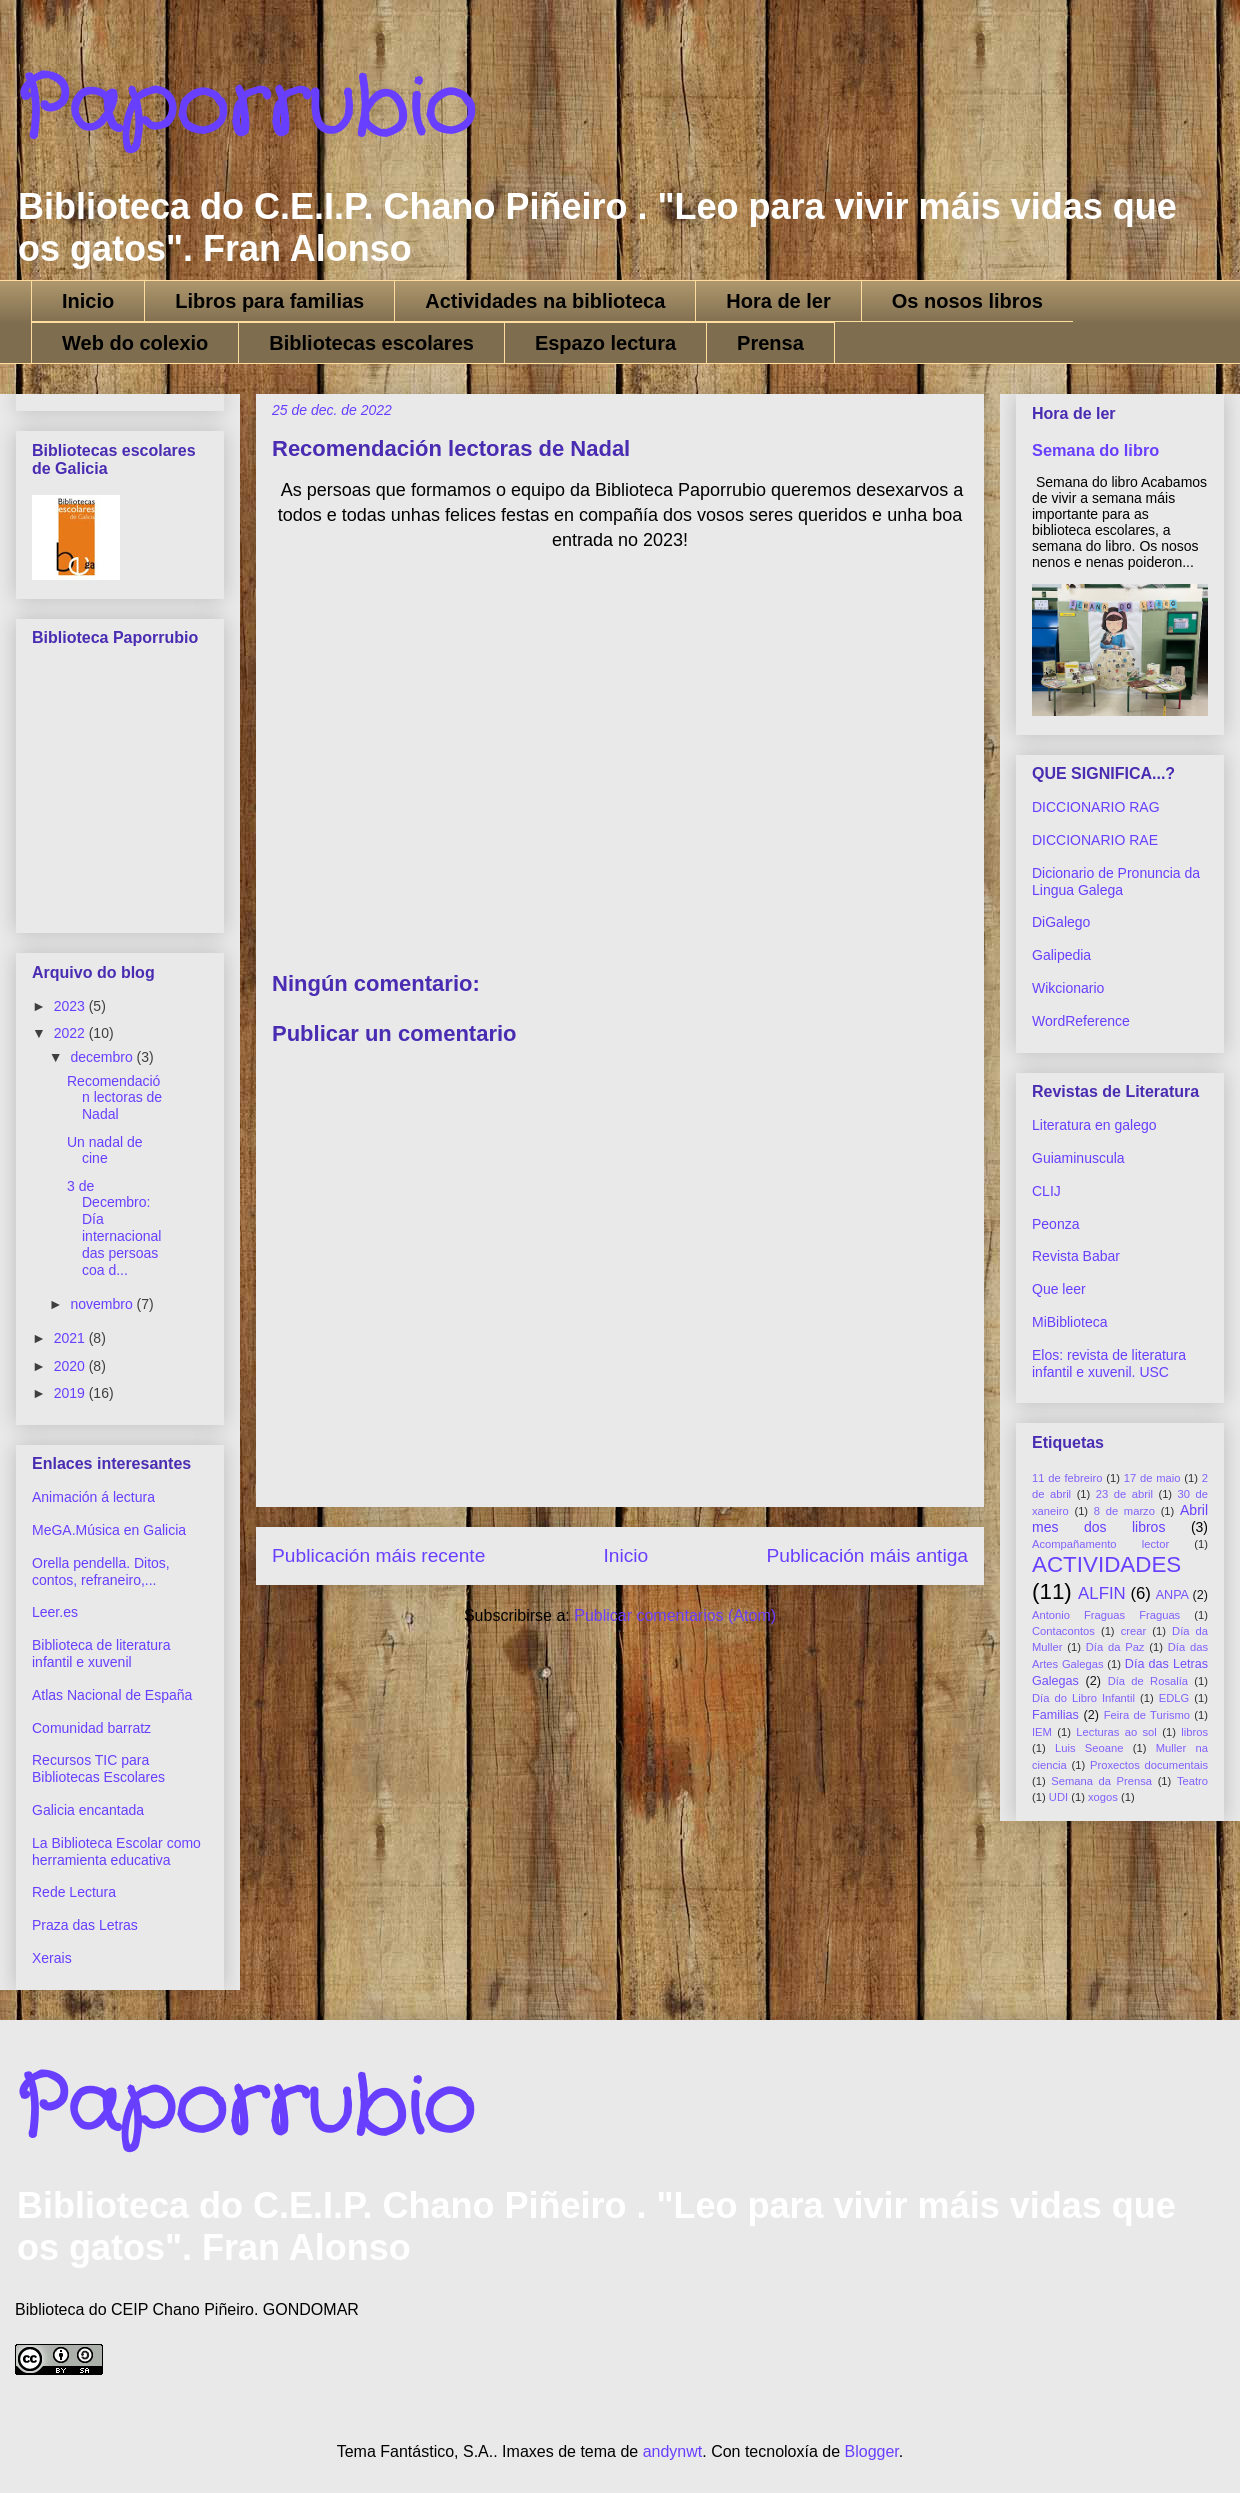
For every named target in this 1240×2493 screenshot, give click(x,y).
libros (1194, 1732)
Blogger (872, 2451)
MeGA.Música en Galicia (109, 1530)
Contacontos (1063, 1631)
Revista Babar (1076, 1256)
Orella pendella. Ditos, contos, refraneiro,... (101, 1571)
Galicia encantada (88, 1810)
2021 (71, 1338)
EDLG (1174, 1698)
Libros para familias (269, 301)
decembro (103, 1057)
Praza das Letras (85, 1925)
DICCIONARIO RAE (1095, 840)
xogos (1103, 1797)
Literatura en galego (1094, 1125)
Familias (1055, 1715)
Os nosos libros (967, 301)
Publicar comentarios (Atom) (675, 1615)
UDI (1058, 1797)
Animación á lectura (93, 1497)
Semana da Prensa (1101, 1781)
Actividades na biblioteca (545, 301)
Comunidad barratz (91, 1728)
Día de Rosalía (1148, 1681)
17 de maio (1152, 1478)
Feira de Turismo (1147, 1715)
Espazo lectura (605, 343)
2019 (71, 1393)
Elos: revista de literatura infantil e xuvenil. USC (1109, 1363)
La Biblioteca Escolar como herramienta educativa (116, 1851)
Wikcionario (1068, 988)
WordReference (1081, 1021)
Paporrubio (245, 110)
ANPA (1172, 1595)
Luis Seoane (1089, 1748)
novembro (103, 1304)
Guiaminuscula (1078, 1158)
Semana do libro (1095, 450)
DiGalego (1061, 922)
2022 (71, 1033)
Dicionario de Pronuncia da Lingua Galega (1116, 881)
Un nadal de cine (105, 1150)
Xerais (52, 1958)
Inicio (88, 301)
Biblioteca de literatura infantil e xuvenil (101, 1653)
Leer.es (55, 1612)
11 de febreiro (1067, 1478)
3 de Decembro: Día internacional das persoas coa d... (114, 1228)
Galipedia (1061, 955)
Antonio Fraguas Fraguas (1106, 1615)
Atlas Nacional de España (112, 1695)
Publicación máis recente (378, 1555)
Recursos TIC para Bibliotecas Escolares (98, 1768)
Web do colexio (135, 343)
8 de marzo (1124, 1511)
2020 (71, 1366)
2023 (71, 1006)
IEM (1042, 1732)
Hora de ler (778, 301)
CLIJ (1046, 1191)
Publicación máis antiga (867, 1555)
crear (1134, 1631)
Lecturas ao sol (1116, 1732)
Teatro (1192, 1781)
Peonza (1055, 1224)
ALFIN (1102, 1593)
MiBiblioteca (1069, 1322)
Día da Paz (1115, 1647)
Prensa (770, 343)
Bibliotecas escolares (371, 343)
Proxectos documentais (1149, 1765)
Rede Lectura (74, 1892)
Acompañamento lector (1100, 1544)
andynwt (673, 2451)
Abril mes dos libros (1120, 1518)
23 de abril (1124, 1494)
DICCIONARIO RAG (1096, 807)
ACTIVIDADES (1106, 1564)
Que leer (1059, 1289)
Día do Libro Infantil (1083, 1698)
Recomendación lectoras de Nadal (114, 1098)
